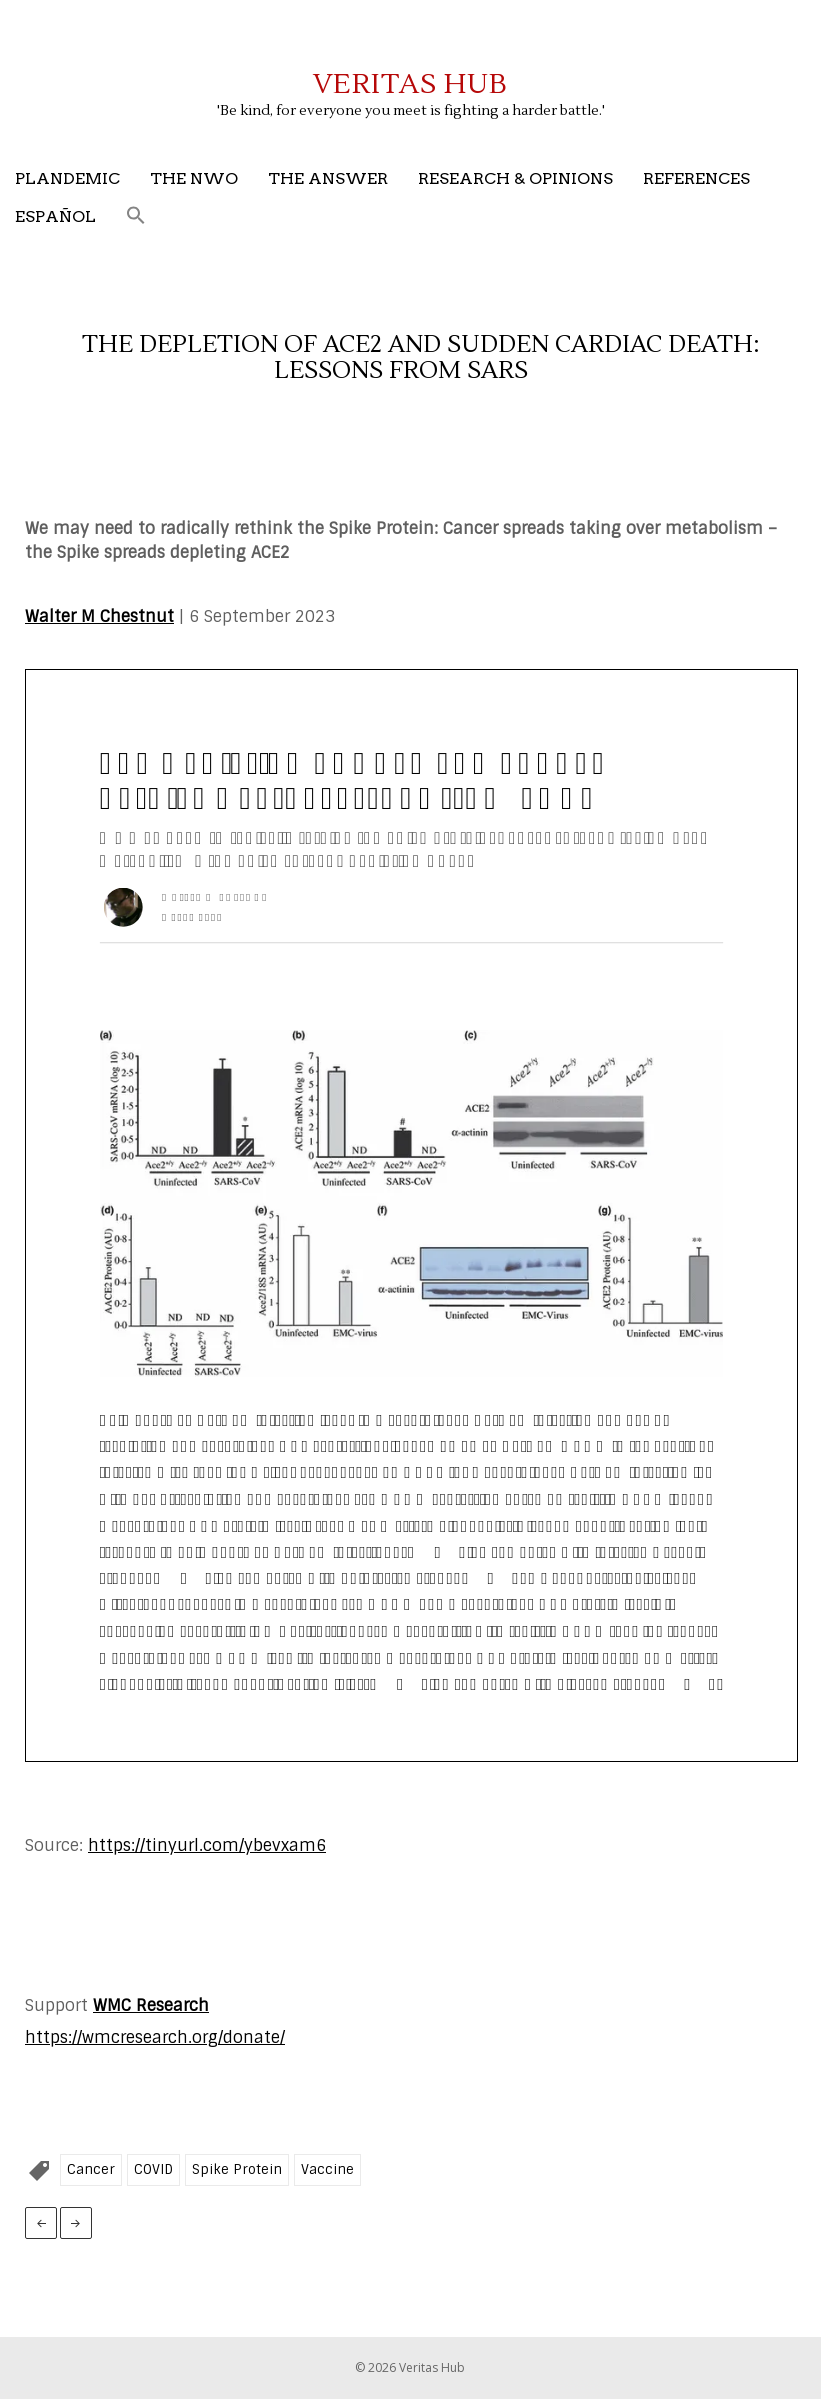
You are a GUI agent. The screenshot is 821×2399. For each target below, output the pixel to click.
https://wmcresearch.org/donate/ (155, 2037)
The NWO (194, 178)
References (696, 178)
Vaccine (327, 2169)
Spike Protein (237, 2169)
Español (55, 216)
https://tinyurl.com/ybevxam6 (207, 1845)
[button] (136, 216)
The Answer (328, 178)
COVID (153, 2169)
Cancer (91, 2169)
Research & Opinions (515, 178)
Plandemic (67, 178)
